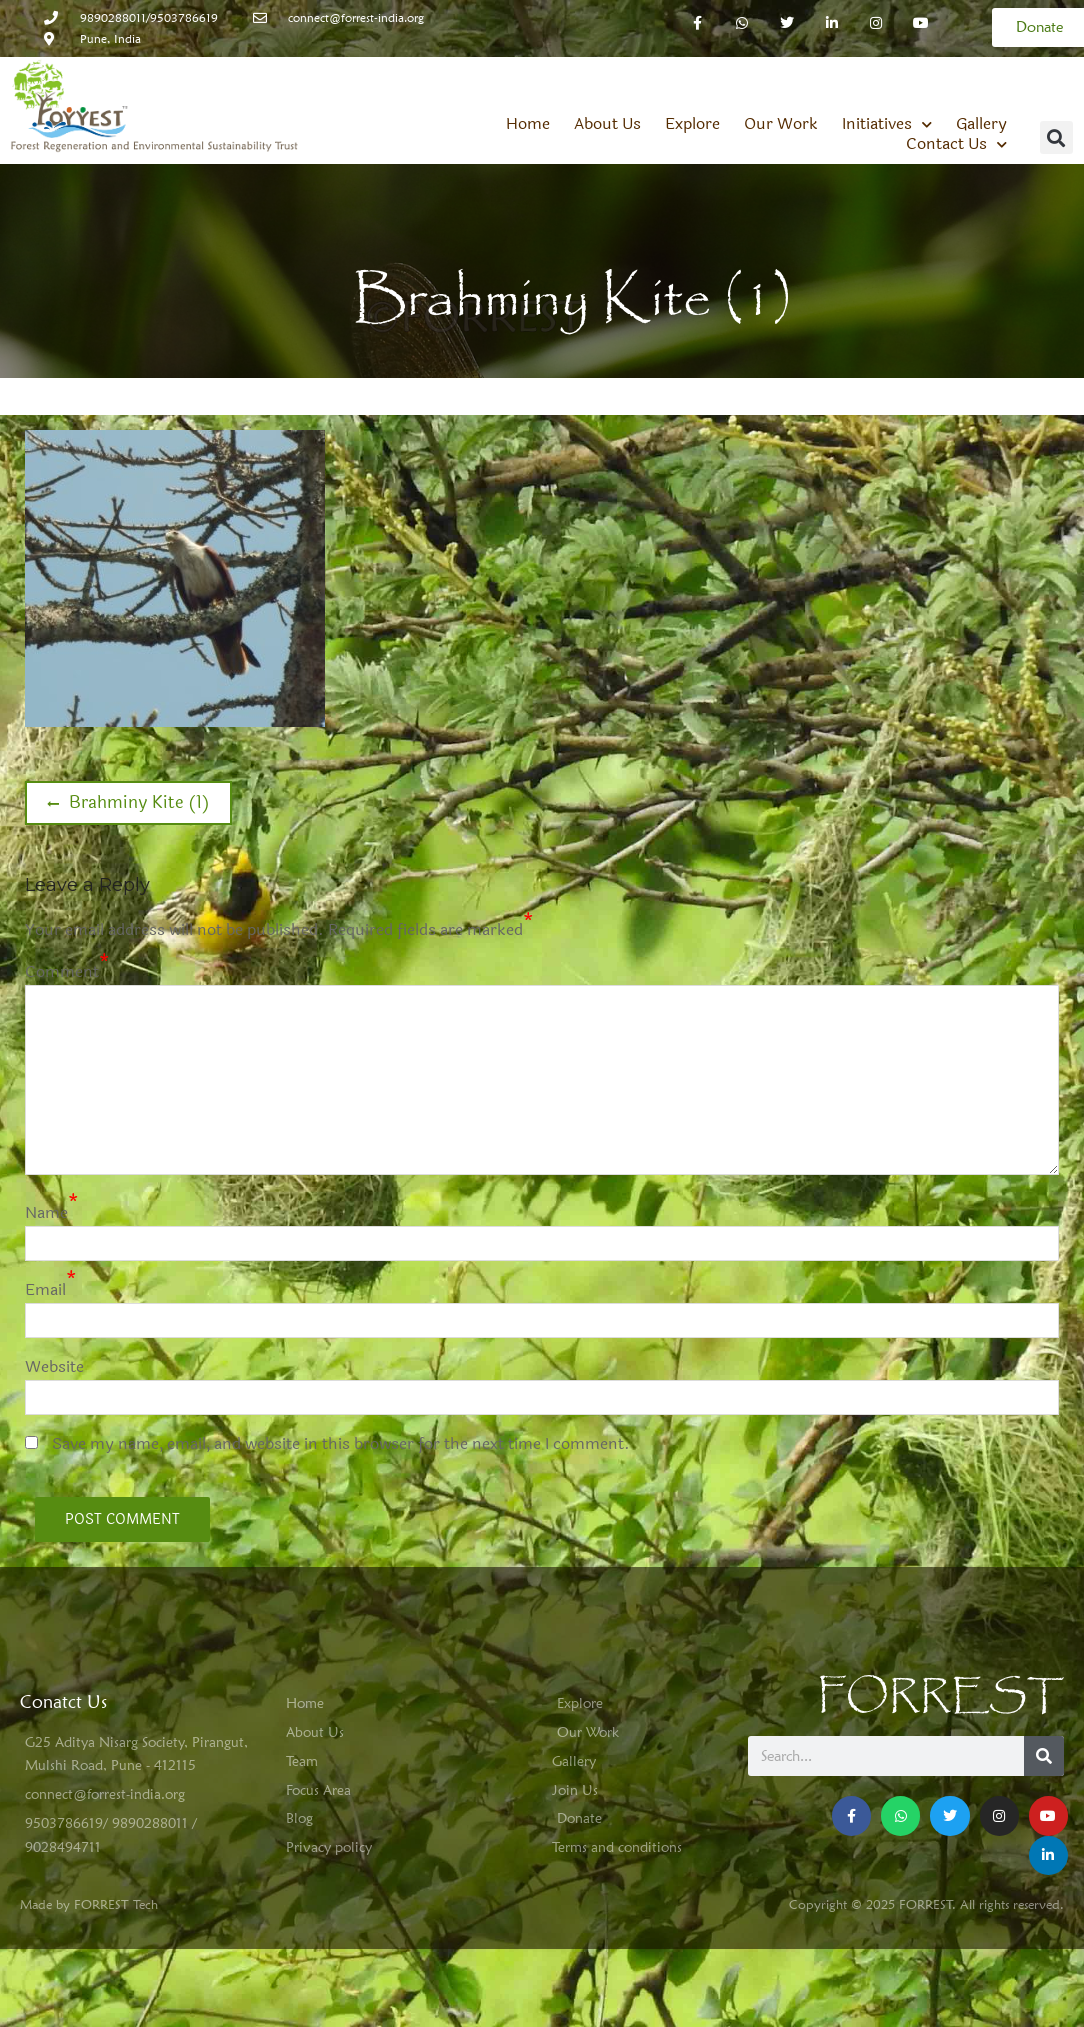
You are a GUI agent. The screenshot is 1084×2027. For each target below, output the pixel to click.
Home (528, 124)
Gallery (981, 124)
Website (54, 1366)
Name (46, 1212)
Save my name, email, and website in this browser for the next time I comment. (341, 1443)
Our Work (781, 124)
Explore (692, 124)
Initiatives (887, 124)
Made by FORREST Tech (89, 1904)
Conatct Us (63, 1701)
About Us (607, 124)
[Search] (1044, 1756)
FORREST (940, 1696)
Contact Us (956, 144)
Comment (62, 971)
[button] (1056, 137)
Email (45, 1289)
